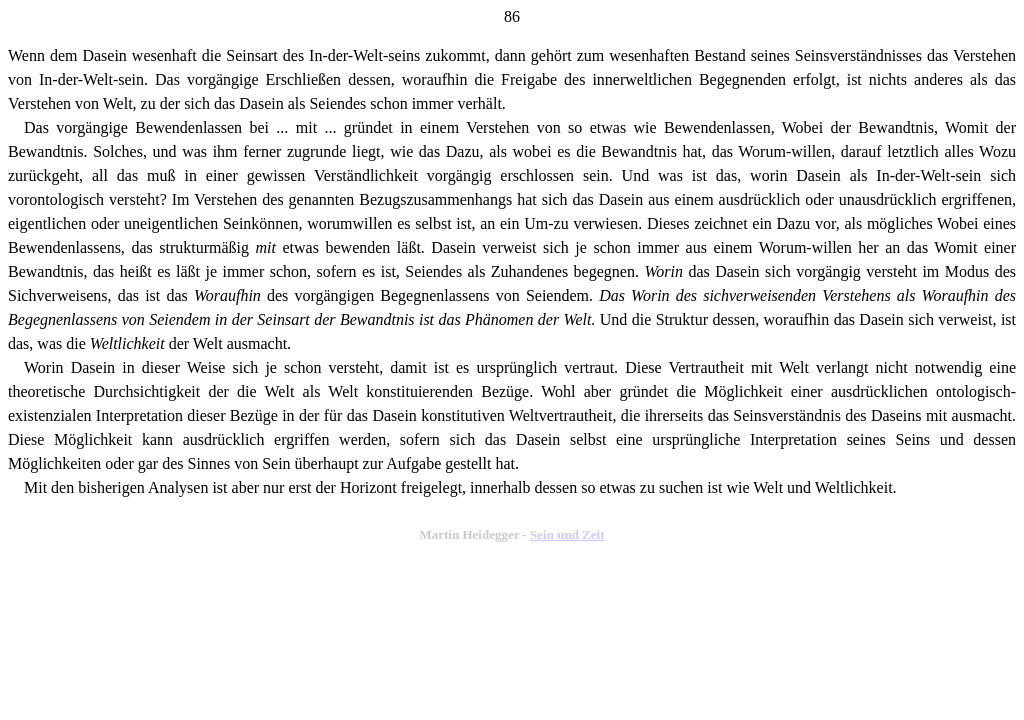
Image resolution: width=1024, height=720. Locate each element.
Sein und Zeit (567, 534)
